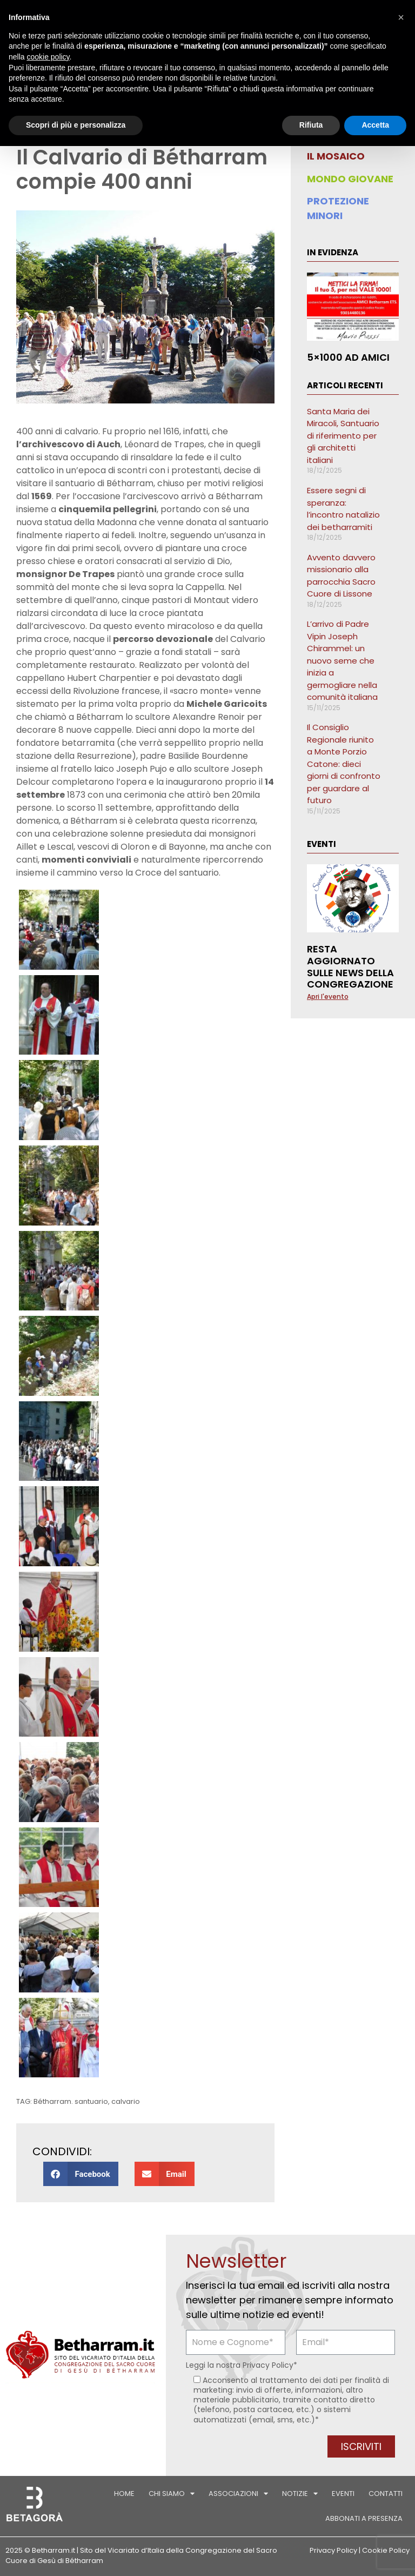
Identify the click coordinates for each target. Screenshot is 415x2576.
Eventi (343, 2493)
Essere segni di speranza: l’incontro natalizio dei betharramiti (343, 509)
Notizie (300, 2493)
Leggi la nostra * (241, 2365)
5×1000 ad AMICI (348, 357)
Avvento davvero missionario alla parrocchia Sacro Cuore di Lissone (341, 576)
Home (124, 2493)
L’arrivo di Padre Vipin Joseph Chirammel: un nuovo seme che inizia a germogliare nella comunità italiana (342, 660)
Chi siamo (172, 2493)
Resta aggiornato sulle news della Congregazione (350, 966)
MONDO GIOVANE (350, 179)
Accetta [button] (375, 125)
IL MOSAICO (336, 156)
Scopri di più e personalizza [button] (75, 125)
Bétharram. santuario (71, 2101)
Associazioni (238, 2493)
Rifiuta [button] (311, 125)
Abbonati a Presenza (364, 2518)
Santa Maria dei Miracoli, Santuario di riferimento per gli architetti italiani (343, 436)
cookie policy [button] (47, 56)
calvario (125, 2101)
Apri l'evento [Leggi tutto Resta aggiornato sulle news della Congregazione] (328, 996)
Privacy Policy (268, 2365)
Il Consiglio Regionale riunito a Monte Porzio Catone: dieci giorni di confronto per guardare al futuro (343, 763)
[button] (80, 2174)
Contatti (386, 2493)
